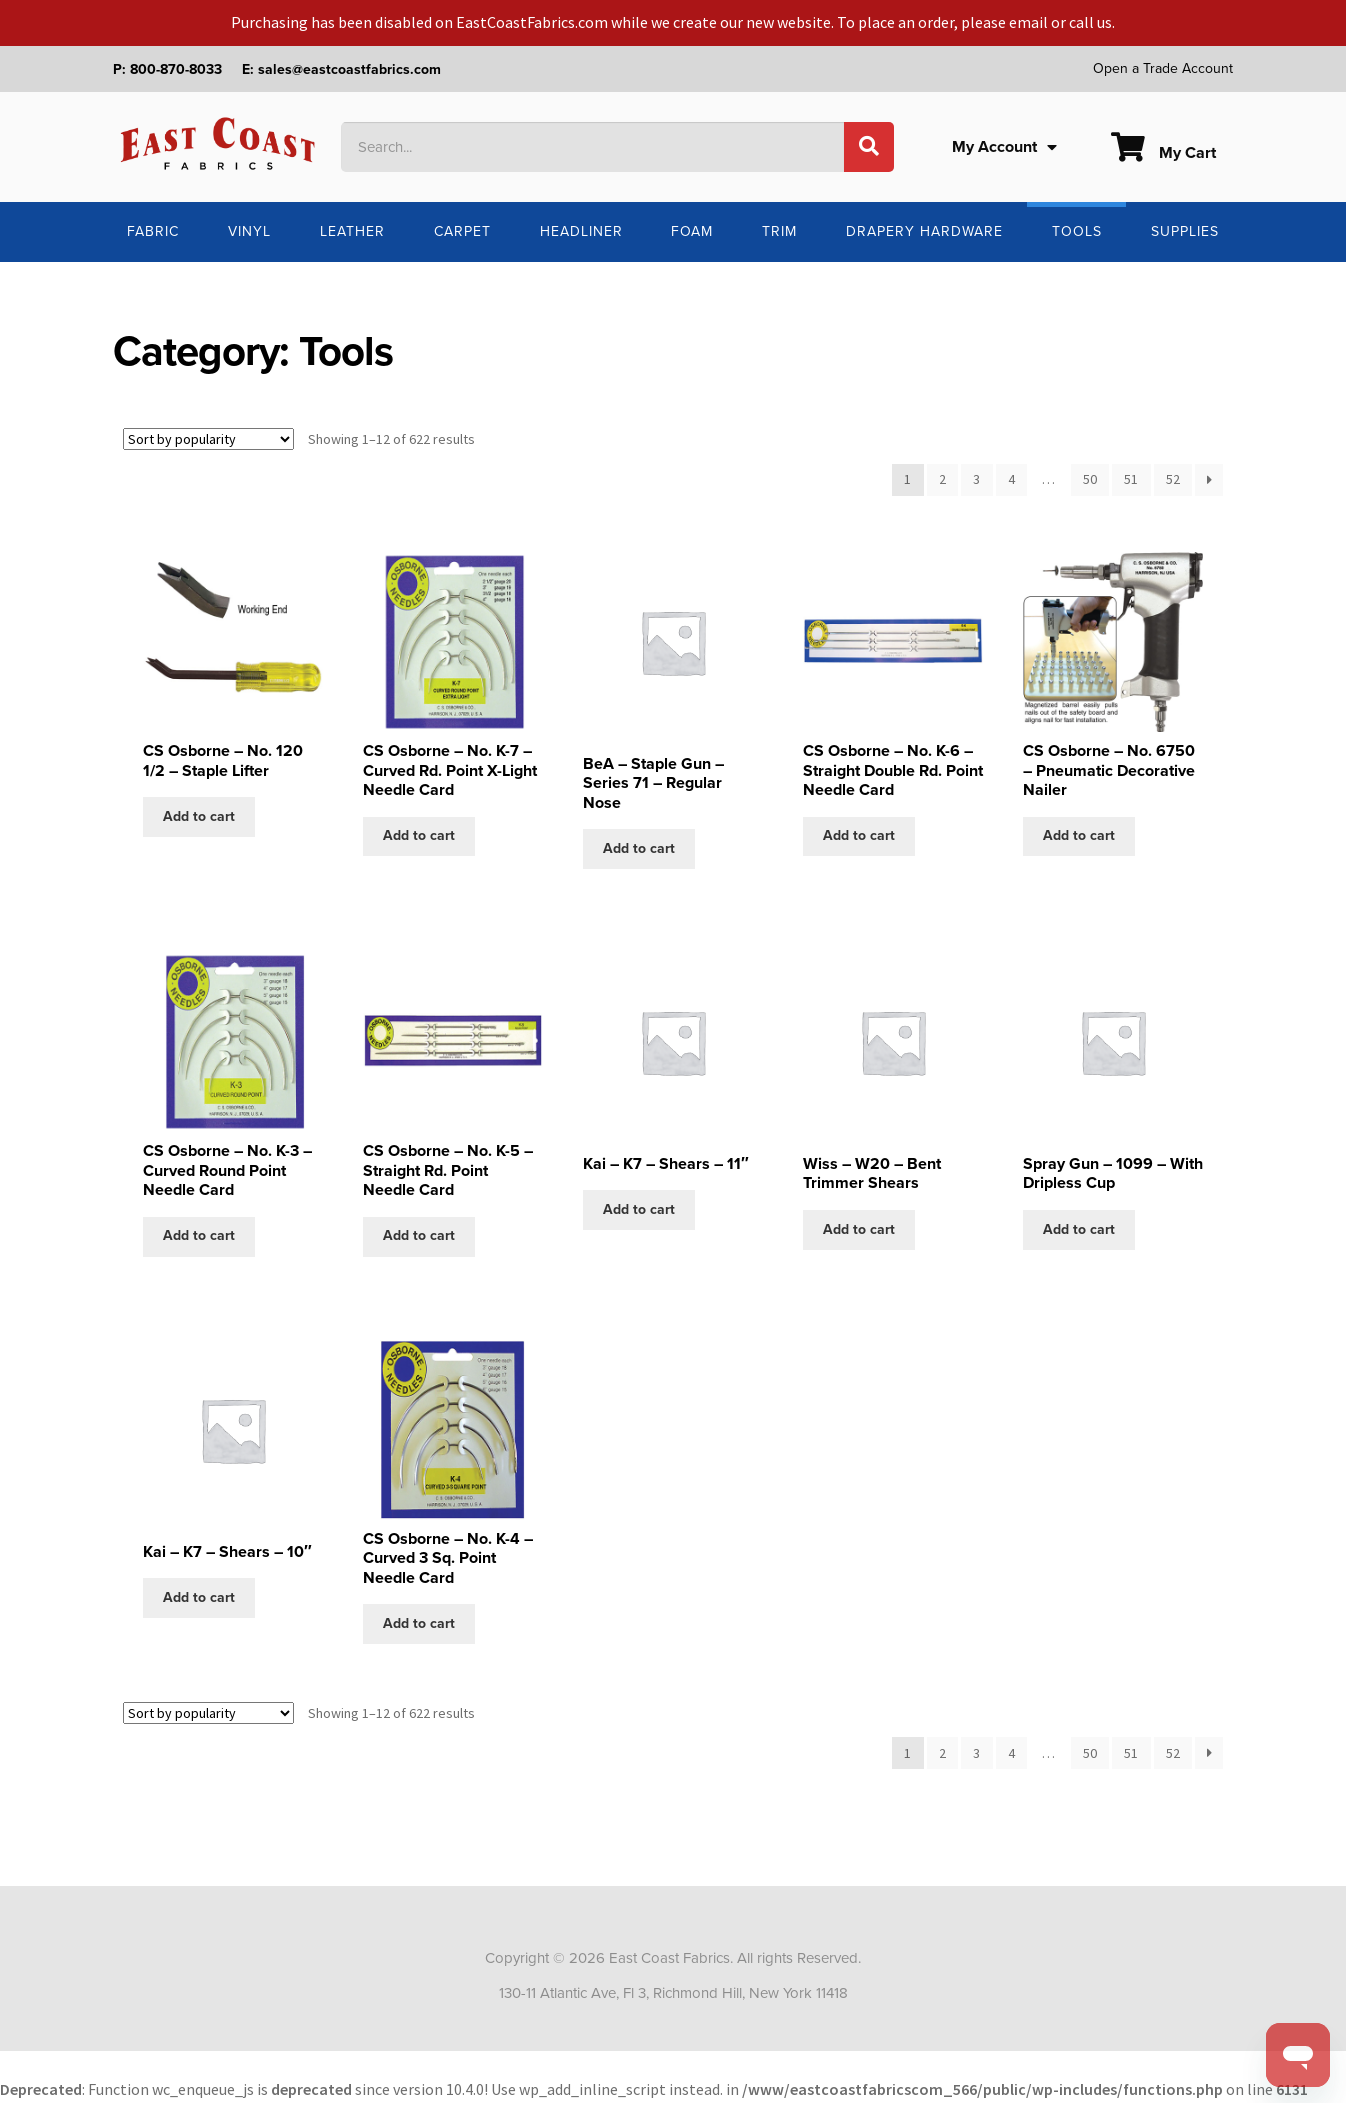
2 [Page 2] (942, 479)
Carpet (462, 231)
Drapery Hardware (924, 231)
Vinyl (249, 231)
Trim (779, 231)
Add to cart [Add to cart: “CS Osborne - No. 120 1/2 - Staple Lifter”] (199, 816)
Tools (1077, 231)
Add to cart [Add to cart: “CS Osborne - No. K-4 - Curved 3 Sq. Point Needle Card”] (419, 1623)
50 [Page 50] (1090, 479)
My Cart (1163, 153)
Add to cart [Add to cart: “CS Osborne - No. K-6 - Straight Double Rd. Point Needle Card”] (859, 835)
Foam (692, 231)
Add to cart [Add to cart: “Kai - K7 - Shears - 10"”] (199, 1597)
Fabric (153, 231)
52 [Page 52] (1173, 479)
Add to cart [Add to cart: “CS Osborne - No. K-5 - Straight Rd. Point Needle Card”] (419, 1235)
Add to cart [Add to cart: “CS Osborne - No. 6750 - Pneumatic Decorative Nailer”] (1079, 835)
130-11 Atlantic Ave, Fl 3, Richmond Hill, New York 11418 (673, 1993)
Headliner (581, 231)
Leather (352, 231)
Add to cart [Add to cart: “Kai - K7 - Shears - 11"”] (639, 1209)
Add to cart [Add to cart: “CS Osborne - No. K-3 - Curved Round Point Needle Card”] (199, 1235)
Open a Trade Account (1163, 68)
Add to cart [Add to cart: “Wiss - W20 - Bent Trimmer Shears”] (859, 1229)
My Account (1004, 147)
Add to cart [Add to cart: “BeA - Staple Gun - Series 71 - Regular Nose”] (639, 848)
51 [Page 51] (1131, 479)
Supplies (1185, 231)
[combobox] (592, 147)
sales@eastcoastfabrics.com (349, 69)
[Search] (869, 147)
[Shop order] (208, 439)
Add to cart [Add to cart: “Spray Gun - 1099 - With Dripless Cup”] (1079, 1229)
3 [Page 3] (976, 479)
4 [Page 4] (1011, 479)
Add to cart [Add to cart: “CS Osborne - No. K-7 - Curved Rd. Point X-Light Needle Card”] (419, 835)
